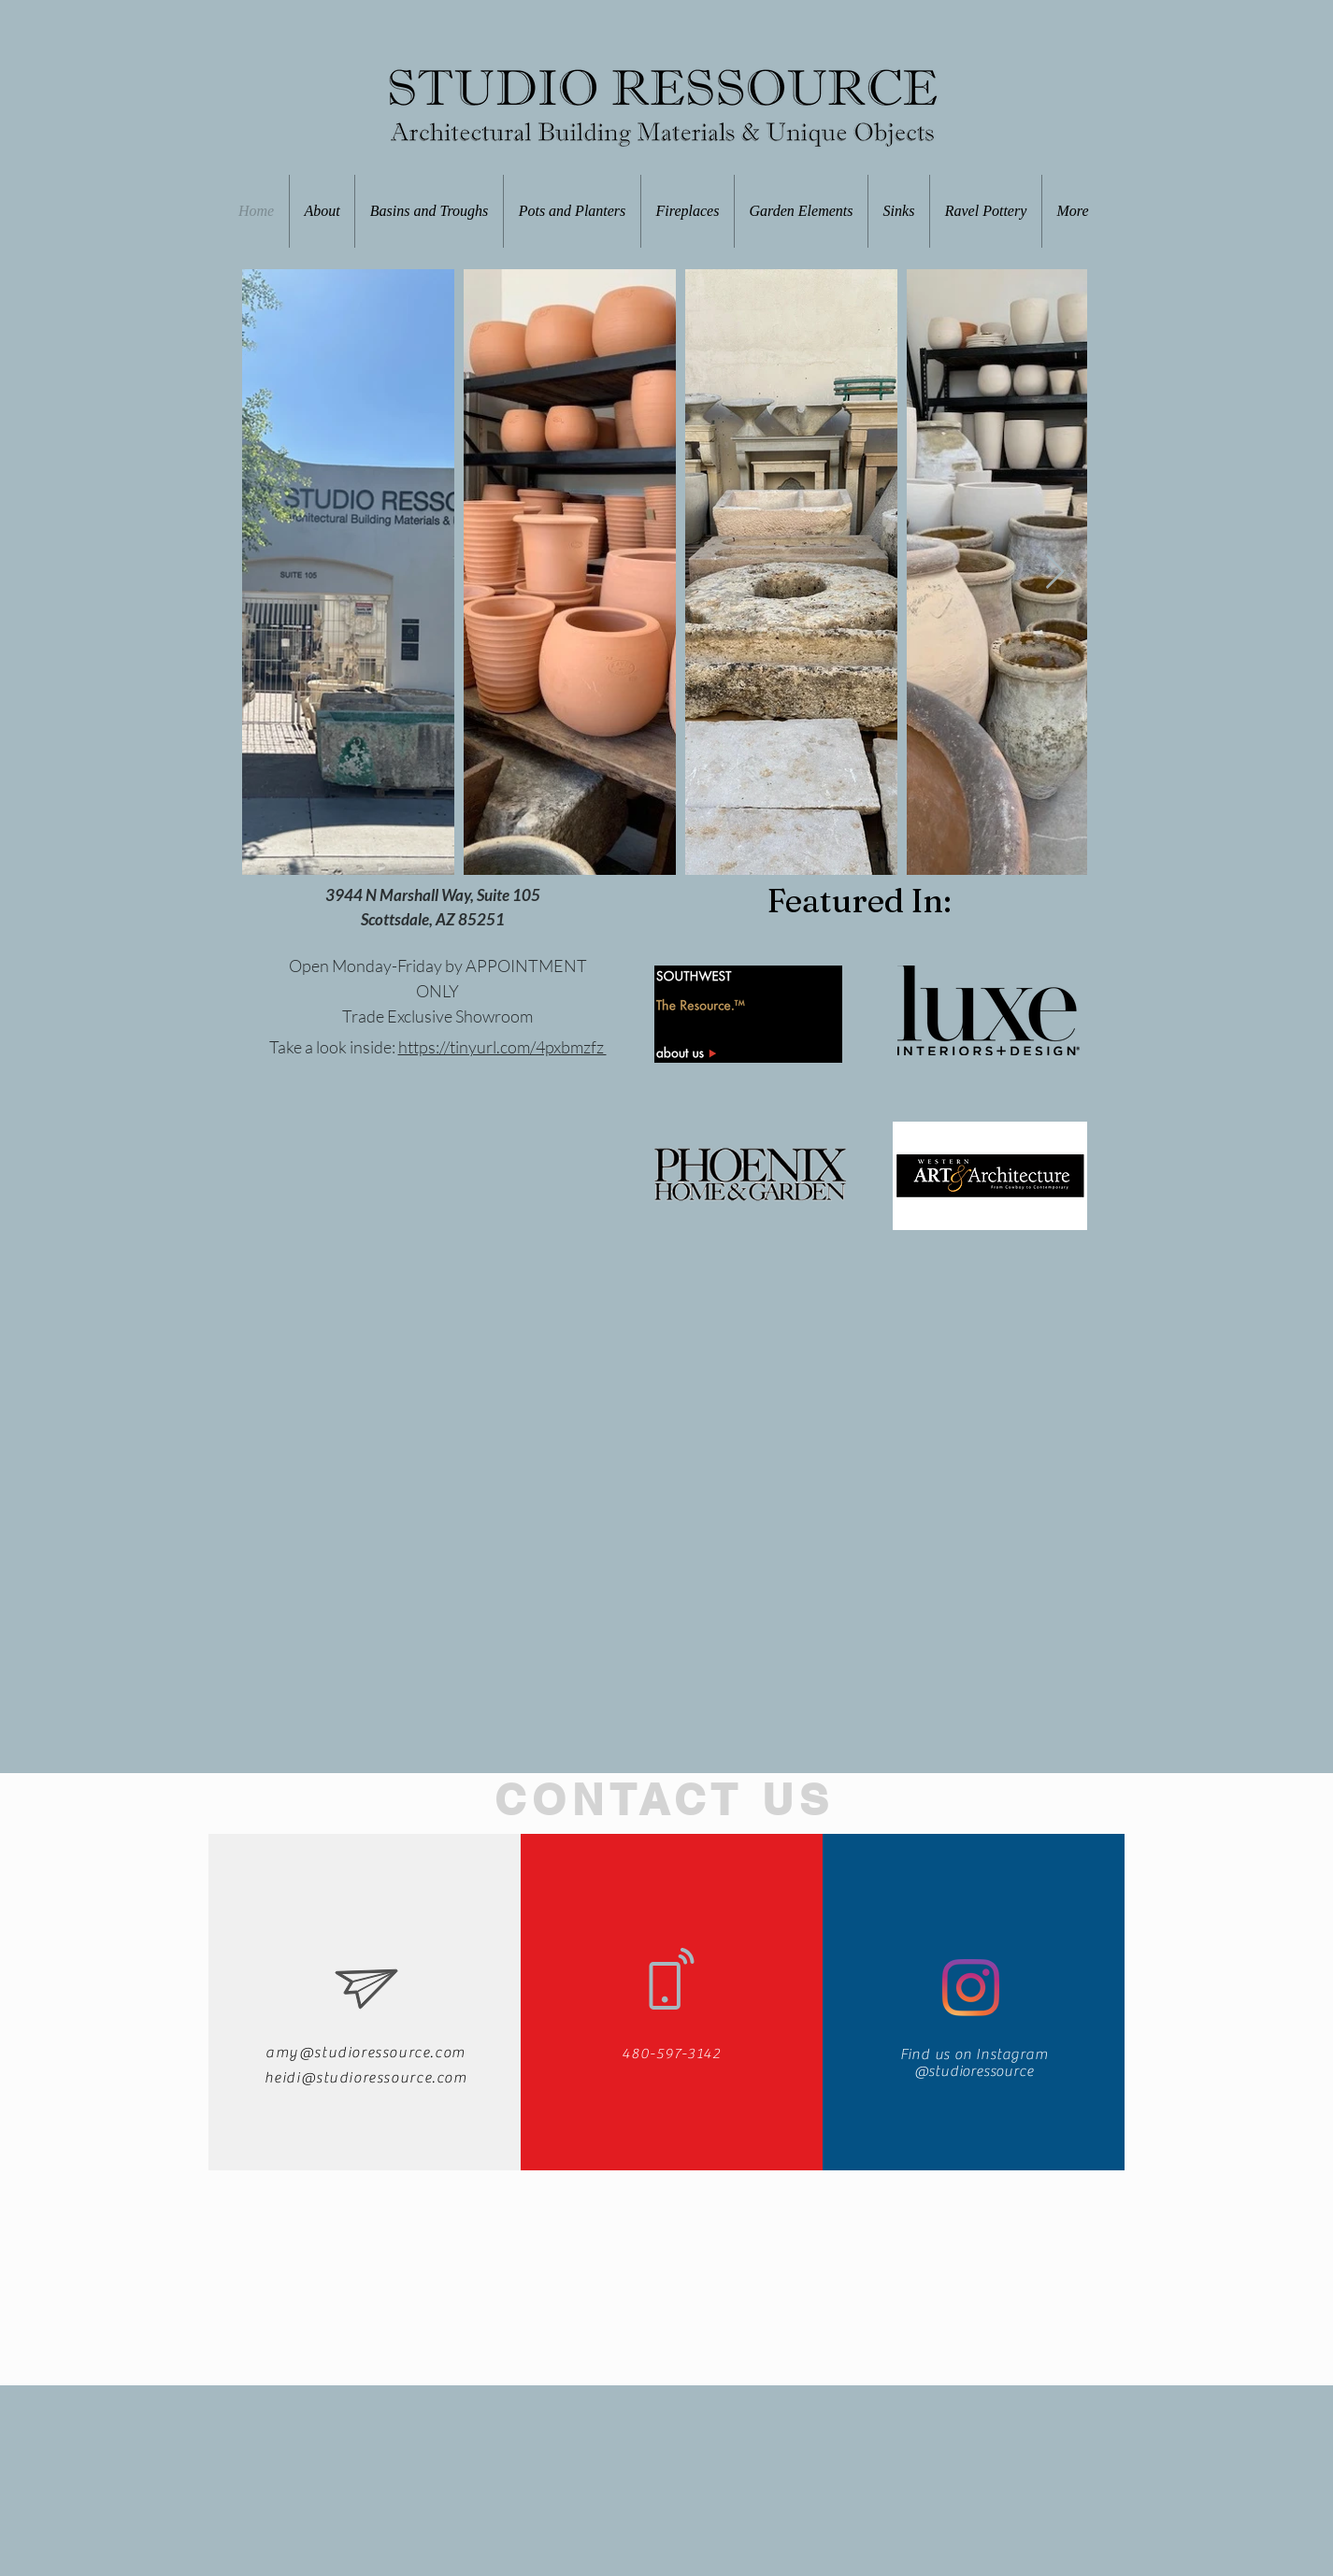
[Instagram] (970, 1987)
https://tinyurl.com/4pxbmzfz (502, 1047)
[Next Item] (1055, 572)
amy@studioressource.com (365, 2052)
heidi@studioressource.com (366, 2077)
